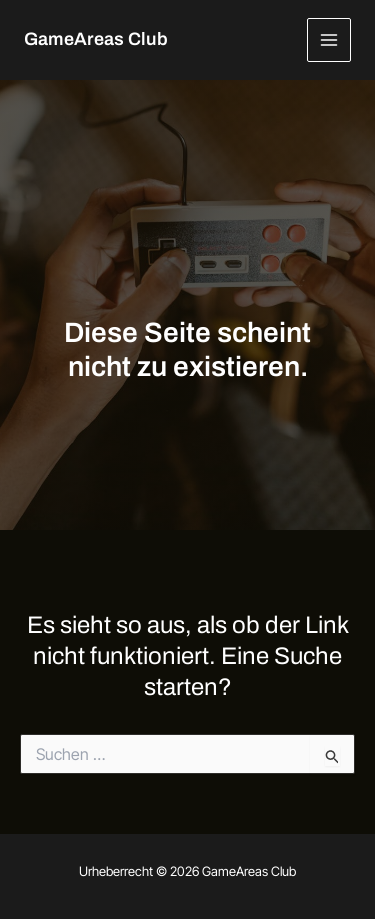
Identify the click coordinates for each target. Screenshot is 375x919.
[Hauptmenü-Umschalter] (329, 40)
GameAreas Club (96, 39)
